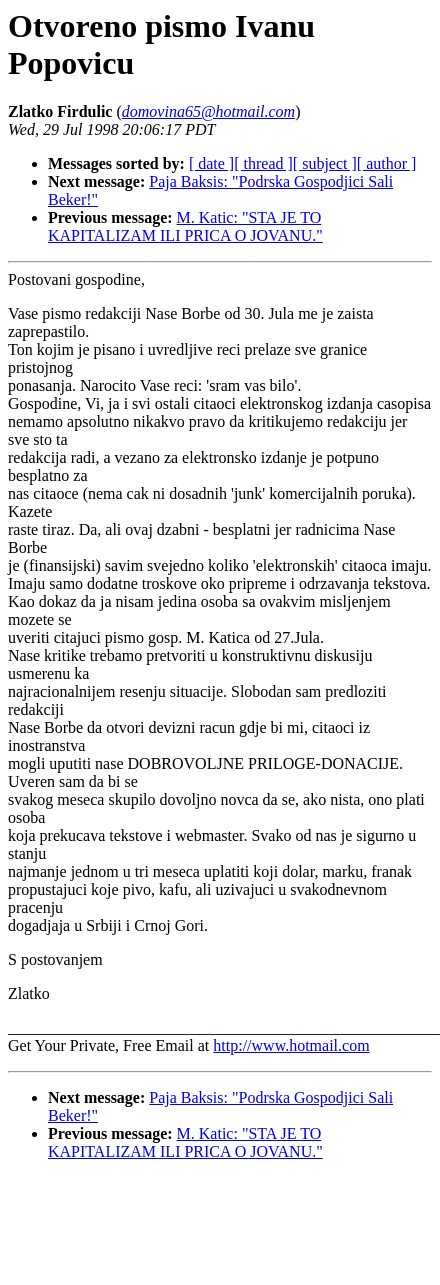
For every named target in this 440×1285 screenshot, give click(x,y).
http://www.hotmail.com (291, 1045)
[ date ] (211, 163)
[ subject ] (325, 163)
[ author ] (387, 163)
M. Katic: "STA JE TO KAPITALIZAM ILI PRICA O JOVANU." (185, 226)
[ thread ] (263, 163)
